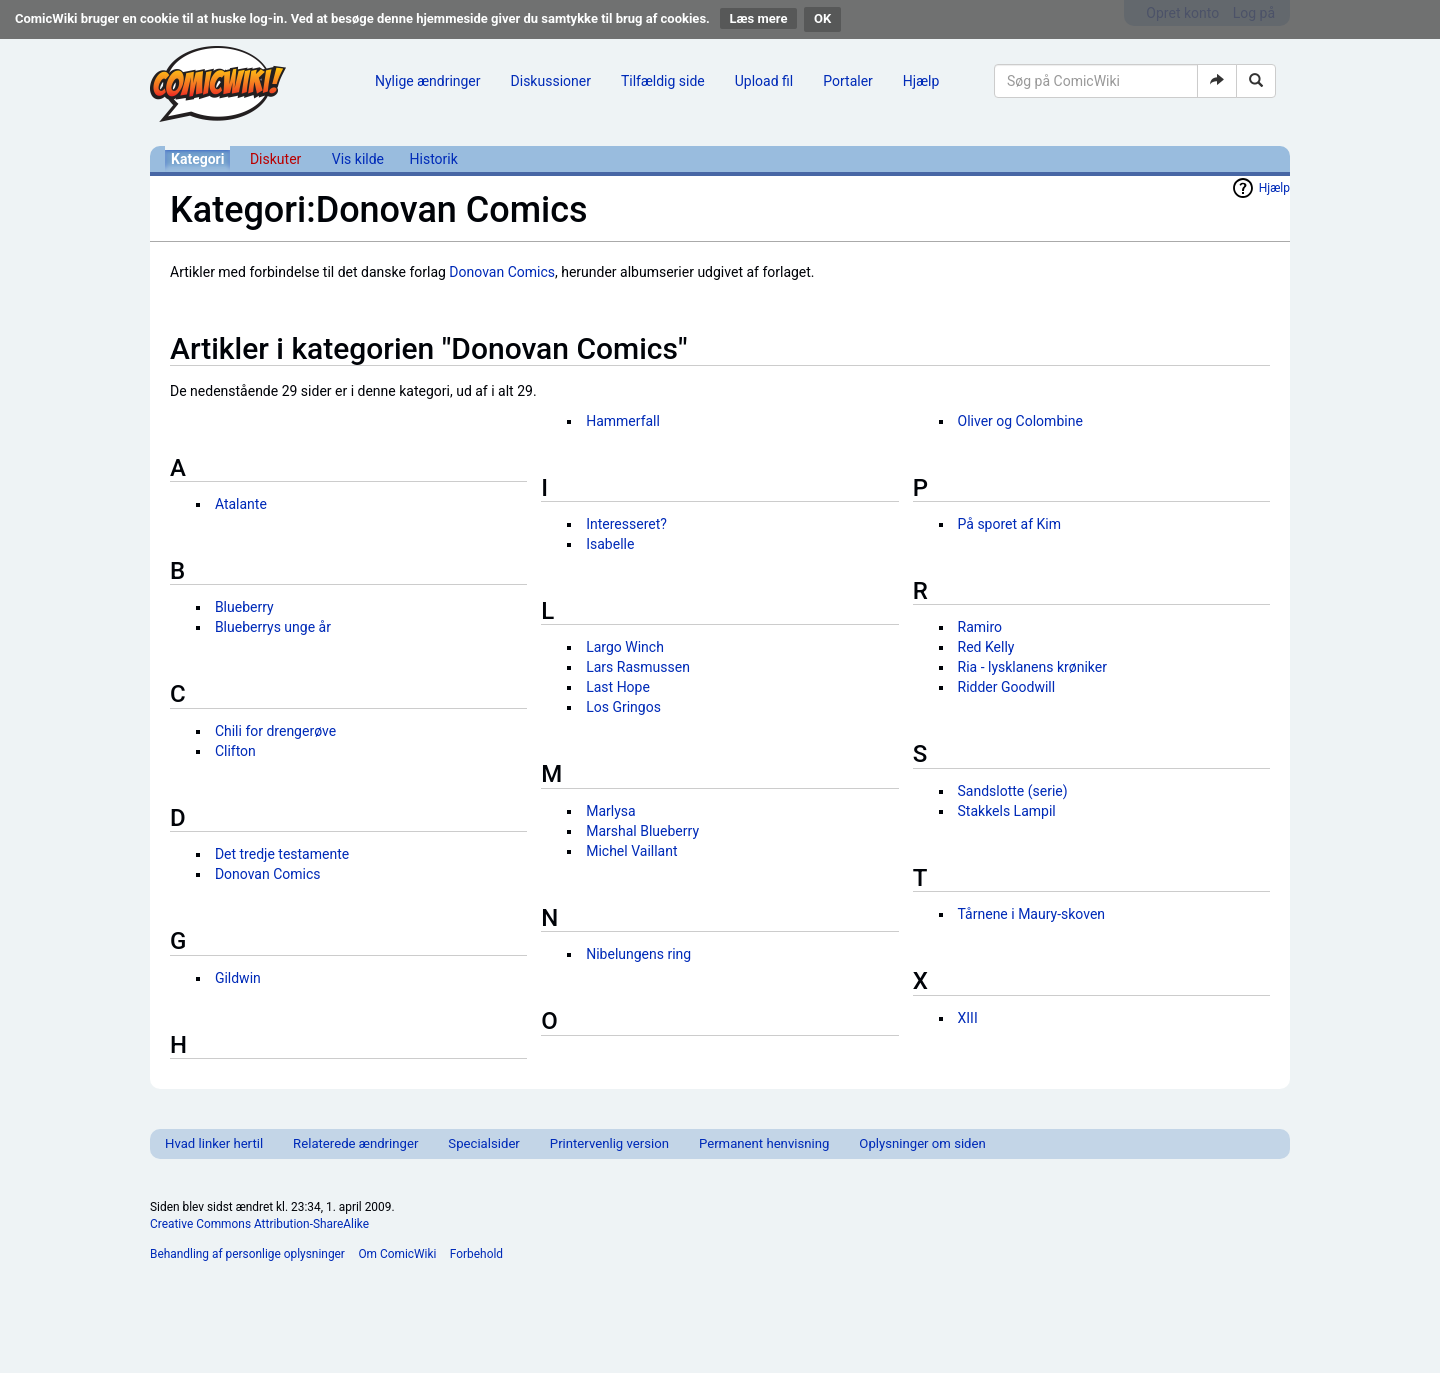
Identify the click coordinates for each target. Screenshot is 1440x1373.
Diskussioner (551, 81)
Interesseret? (626, 524)
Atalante (241, 504)
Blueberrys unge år (273, 627)
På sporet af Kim (1009, 524)
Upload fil (764, 81)
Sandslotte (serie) (1013, 791)
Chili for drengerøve (275, 731)
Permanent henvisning (764, 1143)
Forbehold (476, 1254)
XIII (968, 1018)
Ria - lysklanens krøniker (1032, 667)
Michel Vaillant (631, 851)
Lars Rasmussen (638, 667)
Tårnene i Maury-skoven (1032, 914)
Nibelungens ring (638, 954)
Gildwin (238, 978)
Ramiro (980, 627)
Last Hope (618, 687)
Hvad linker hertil (214, 1143)
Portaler (848, 81)
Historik (434, 159)
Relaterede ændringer (355, 1143)
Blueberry (244, 607)
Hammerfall (623, 421)
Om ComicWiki (397, 1254)
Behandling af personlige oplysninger (247, 1254)
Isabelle (610, 544)
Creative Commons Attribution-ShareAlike (259, 1224)
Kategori (197, 159)
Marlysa (610, 811)
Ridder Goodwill (1007, 687)
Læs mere (759, 18)
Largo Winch (625, 647)
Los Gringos (623, 707)
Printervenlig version (609, 1143)
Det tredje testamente (282, 854)
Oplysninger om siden (922, 1143)
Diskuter (275, 159)
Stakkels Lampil (1007, 811)
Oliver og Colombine (1020, 421)
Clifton (235, 751)
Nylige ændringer (428, 81)
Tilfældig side (663, 81)
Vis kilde (358, 159)
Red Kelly (986, 647)
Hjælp (921, 81)
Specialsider (483, 1143)
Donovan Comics (502, 272)
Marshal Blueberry (642, 831)
